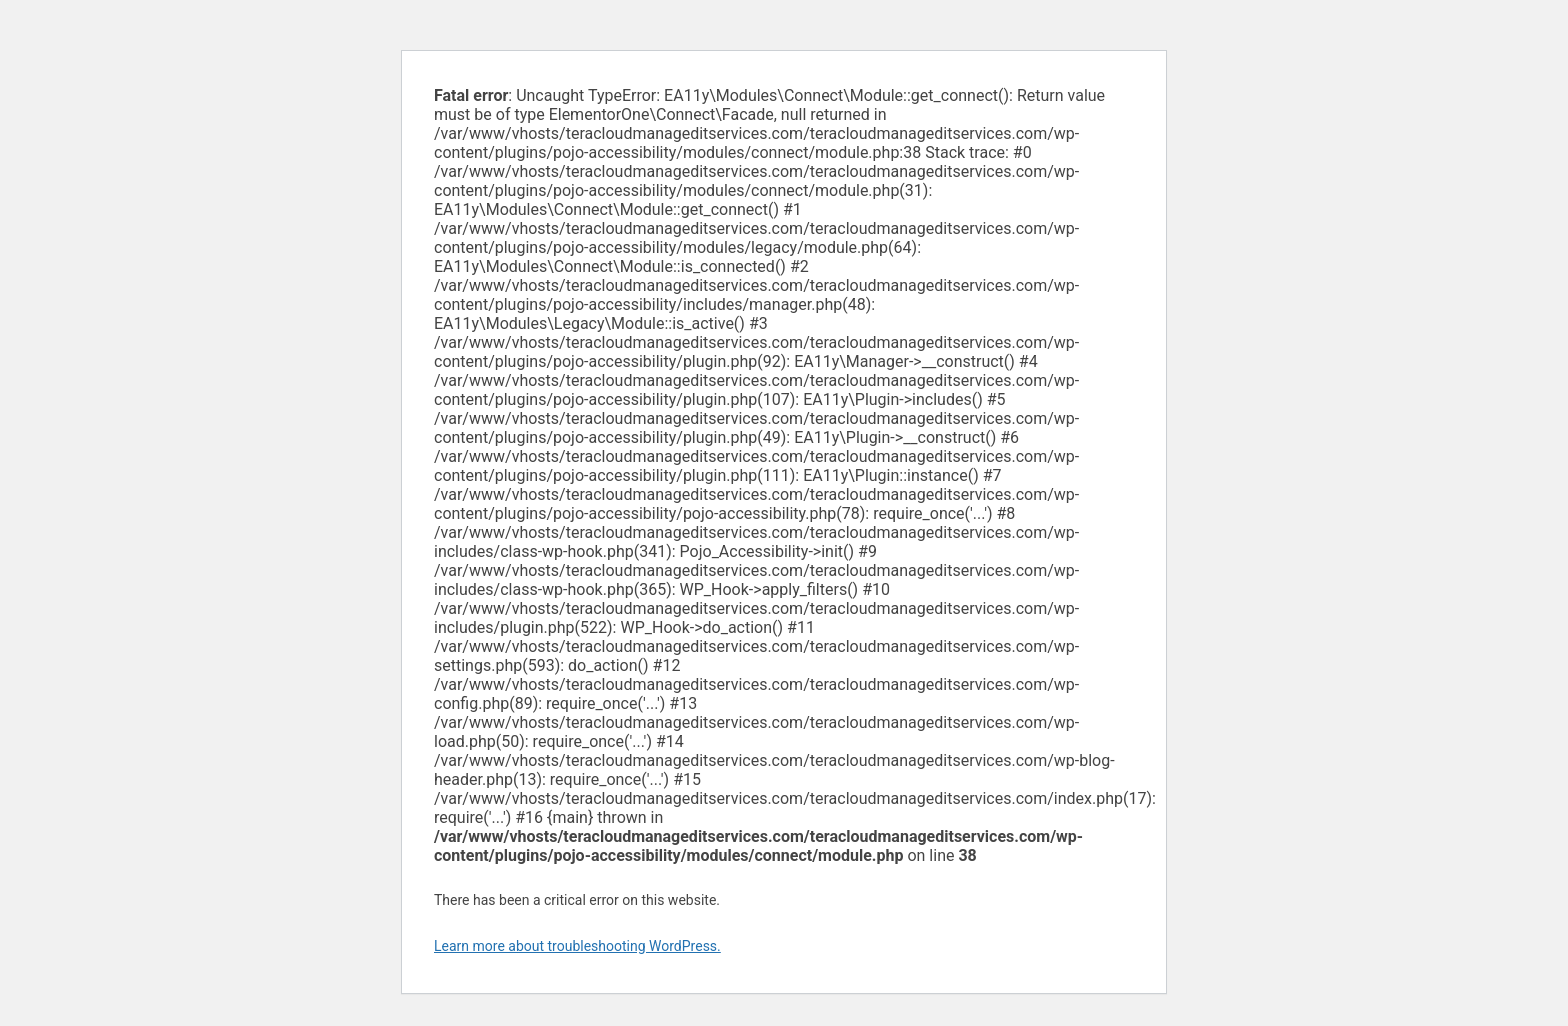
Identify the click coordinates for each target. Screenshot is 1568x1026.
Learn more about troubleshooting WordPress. (577, 946)
